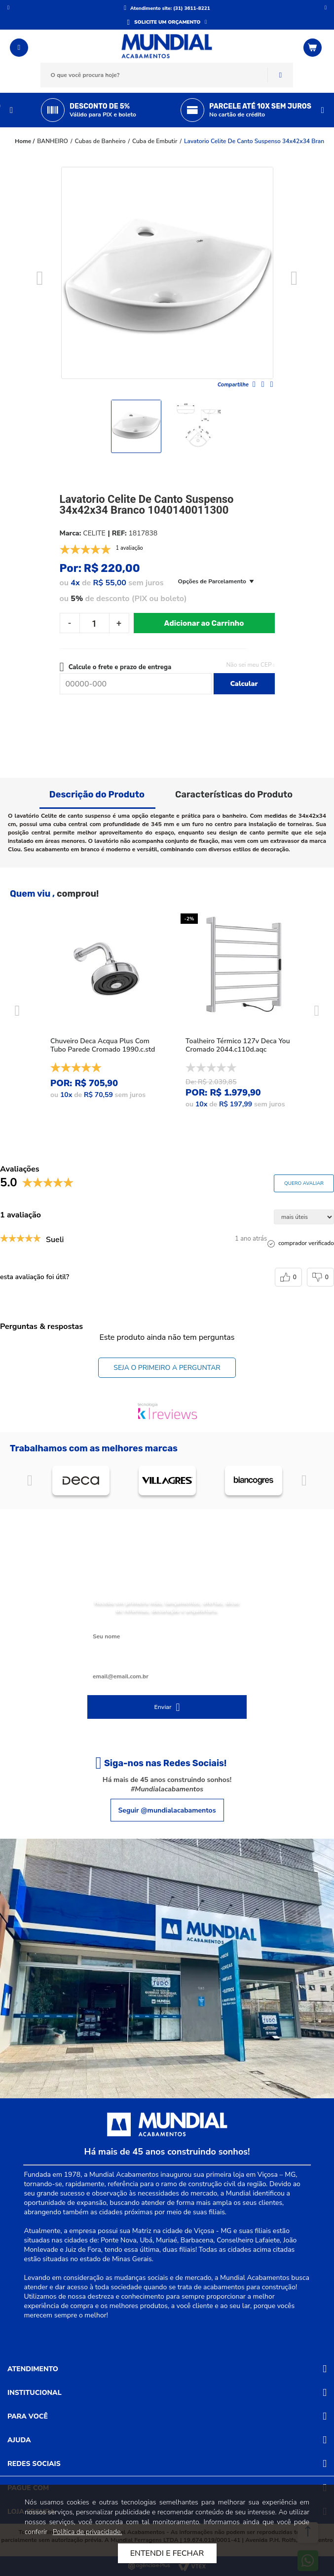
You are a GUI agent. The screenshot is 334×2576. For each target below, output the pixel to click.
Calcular (244, 683)
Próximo (326, 7)
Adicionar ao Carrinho (204, 623)
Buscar (280, 75)
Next (322, 110)
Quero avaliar (304, 1183)
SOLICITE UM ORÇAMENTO (167, 22)
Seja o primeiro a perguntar (166, 1367)
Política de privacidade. (87, 2532)
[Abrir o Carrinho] (313, 47)
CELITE (94, 533)
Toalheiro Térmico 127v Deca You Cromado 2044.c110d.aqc (238, 1045)
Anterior (8, 7)
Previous (11, 110)
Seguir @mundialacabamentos (167, 1810)
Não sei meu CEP (248, 665)
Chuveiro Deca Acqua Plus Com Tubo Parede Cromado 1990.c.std (102, 1045)
